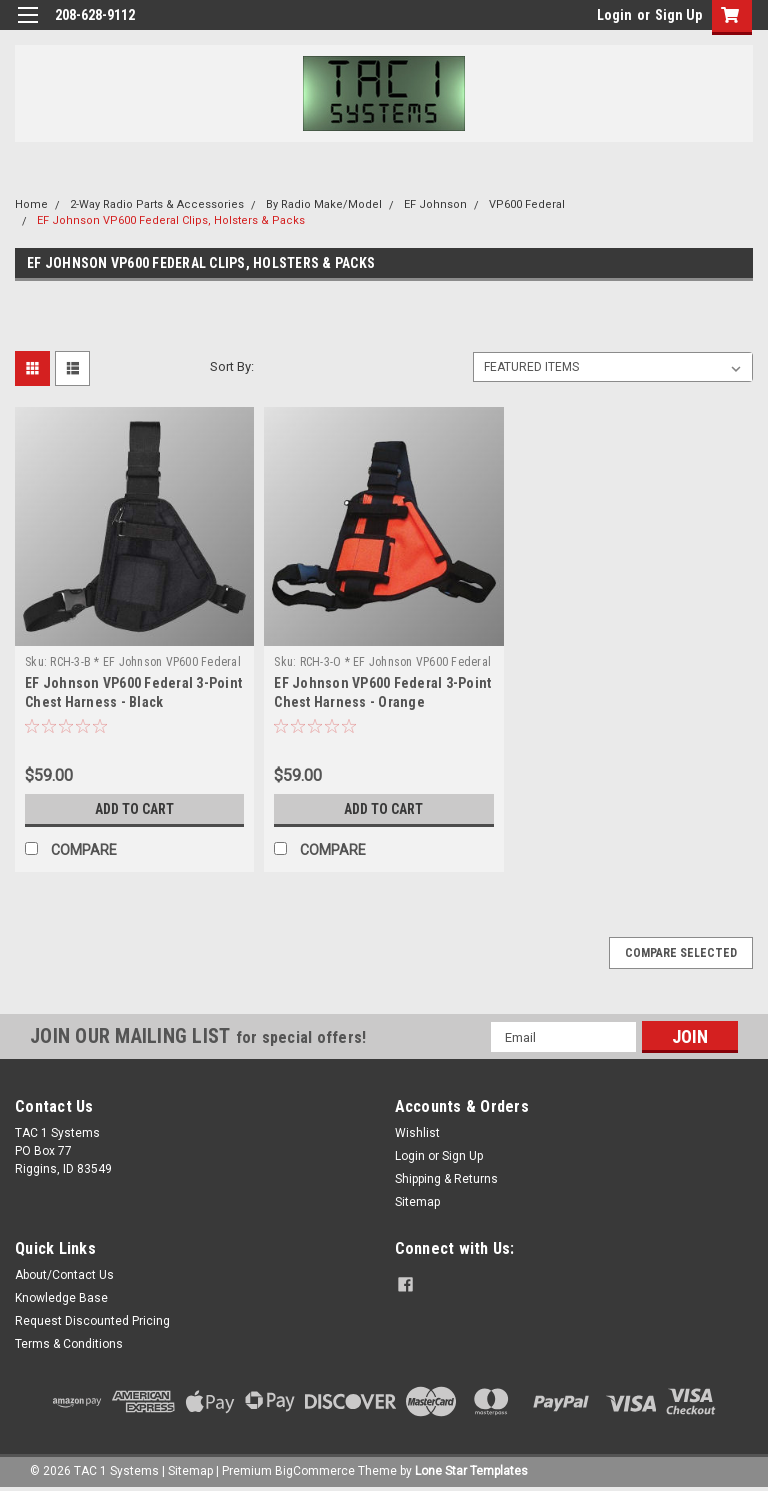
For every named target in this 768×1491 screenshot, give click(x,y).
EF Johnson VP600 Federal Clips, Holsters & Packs (171, 220)
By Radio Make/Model (324, 204)
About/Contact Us (64, 1275)
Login (614, 15)
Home (31, 204)
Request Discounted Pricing (92, 1321)
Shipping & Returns (446, 1179)
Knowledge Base (61, 1298)
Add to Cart (134, 809)
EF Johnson (435, 204)
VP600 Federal (527, 204)
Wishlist (417, 1133)
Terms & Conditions (69, 1344)
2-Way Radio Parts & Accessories (157, 204)
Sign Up (678, 15)
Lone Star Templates (471, 1471)
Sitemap (417, 1202)
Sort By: (232, 366)
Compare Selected (681, 953)
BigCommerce (315, 1471)
